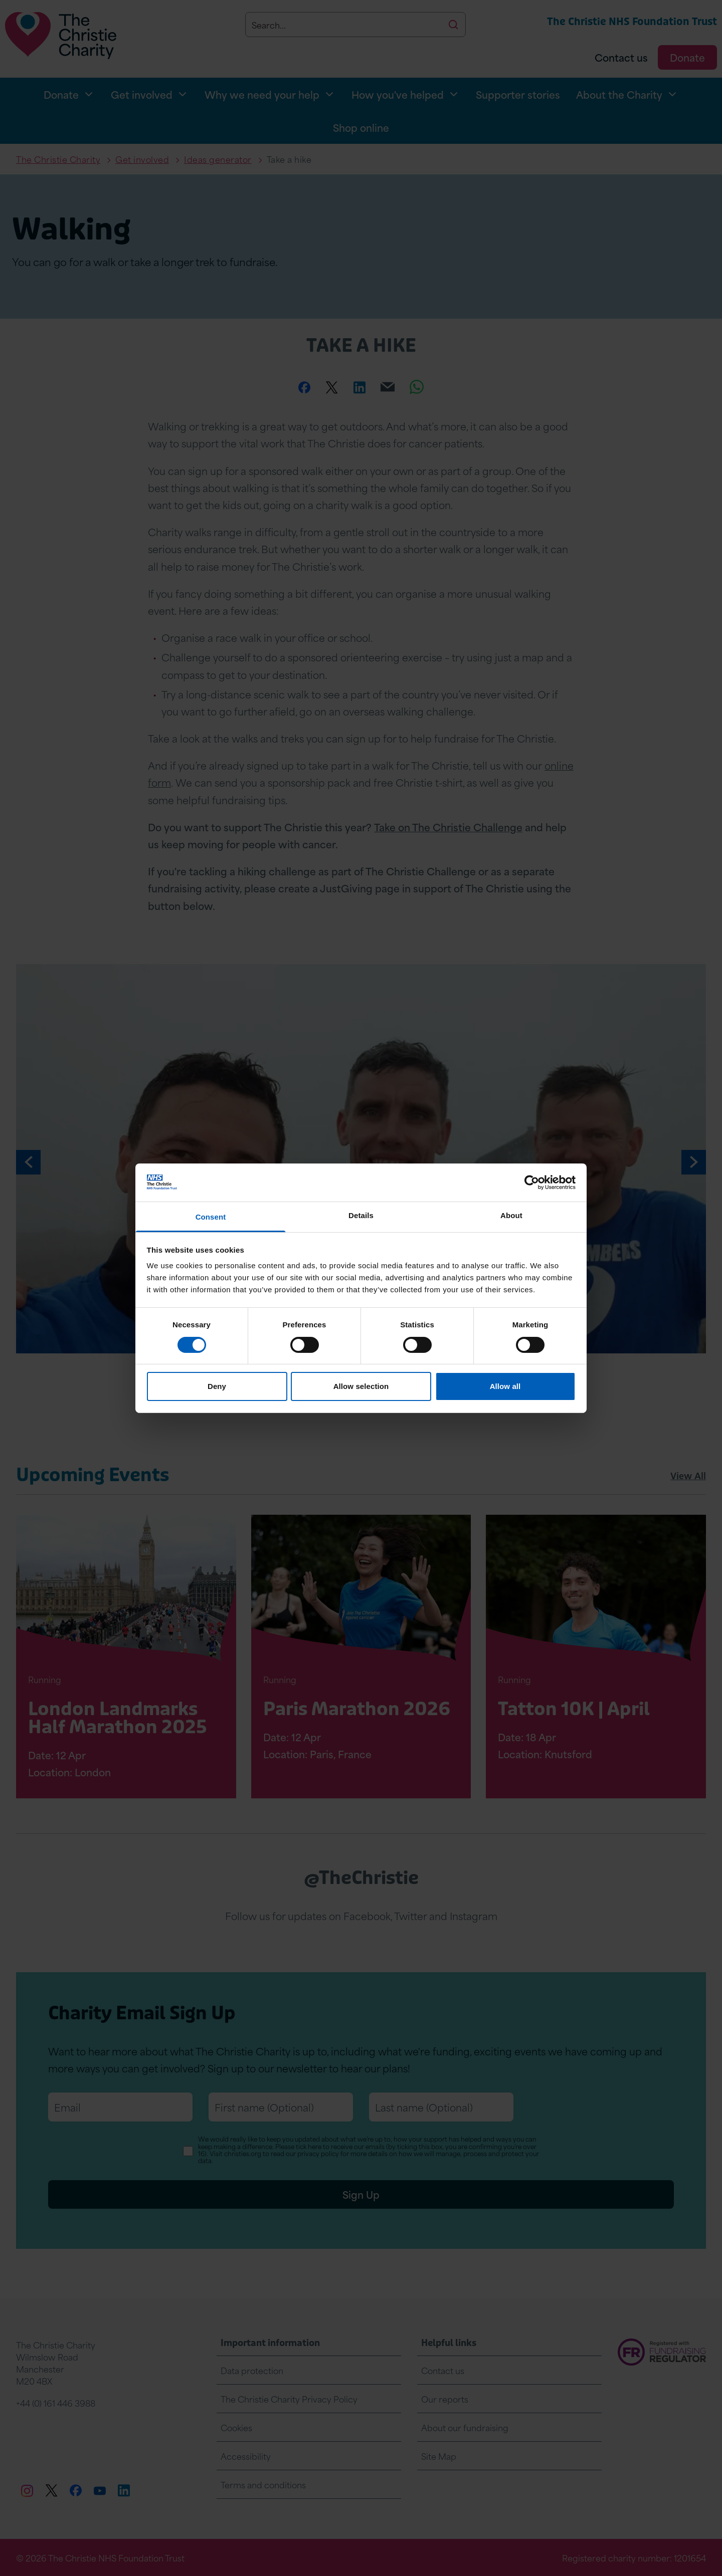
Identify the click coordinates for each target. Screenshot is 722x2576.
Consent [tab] (211, 1217)
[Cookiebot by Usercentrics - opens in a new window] (532, 1182)
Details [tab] (361, 1215)
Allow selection (361, 1386)
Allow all (505, 1386)
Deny (217, 1386)
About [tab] (511, 1215)
